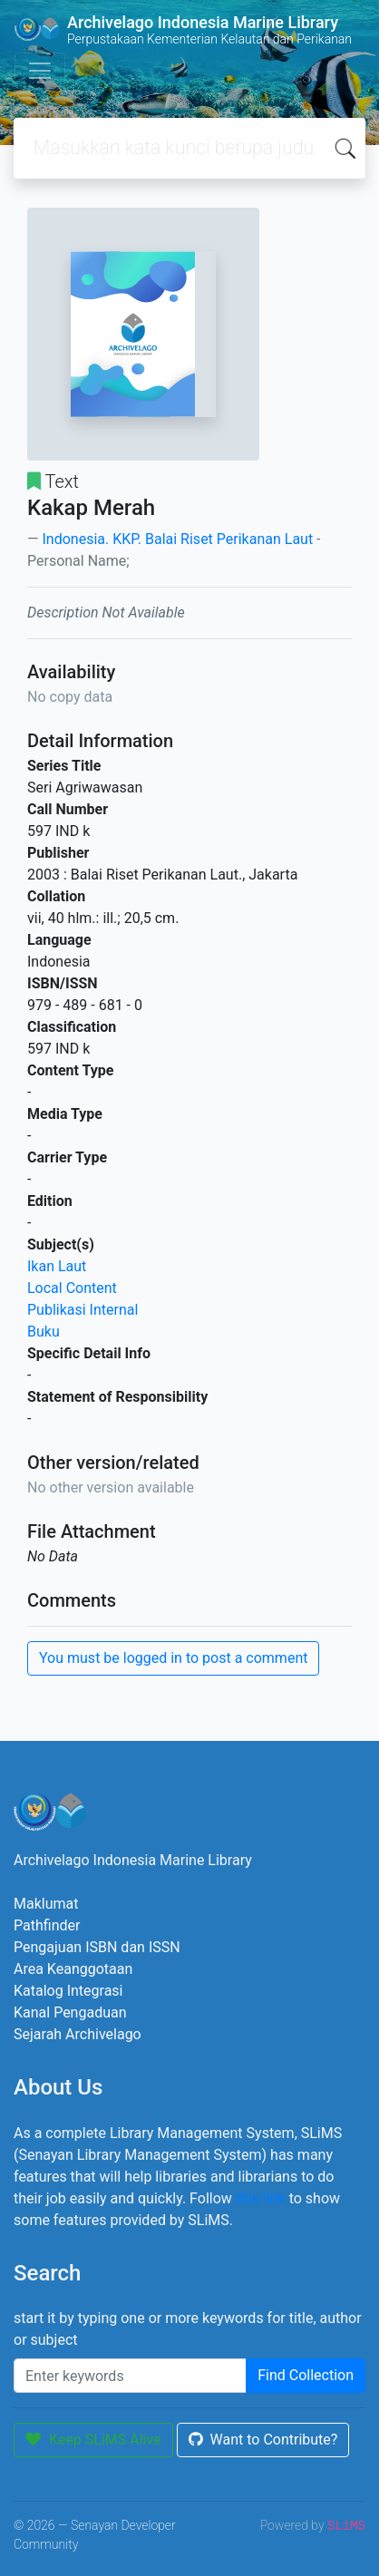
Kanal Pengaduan (70, 2012)
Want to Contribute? (263, 2439)
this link (261, 2198)
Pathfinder (47, 1925)
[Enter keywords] (130, 2375)
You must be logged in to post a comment (173, 1658)
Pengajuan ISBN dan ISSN (97, 1947)
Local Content (72, 1288)
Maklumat (46, 1903)
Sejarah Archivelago (77, 2034)
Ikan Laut (56, 1266)
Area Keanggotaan (73, 1969)
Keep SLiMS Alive (93, 2439)
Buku (43, 1331)
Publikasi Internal (82, 1309)
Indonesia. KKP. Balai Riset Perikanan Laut (177, 539)
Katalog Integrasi (68, 1990)
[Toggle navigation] (40, 71)
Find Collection (306, 2375)
